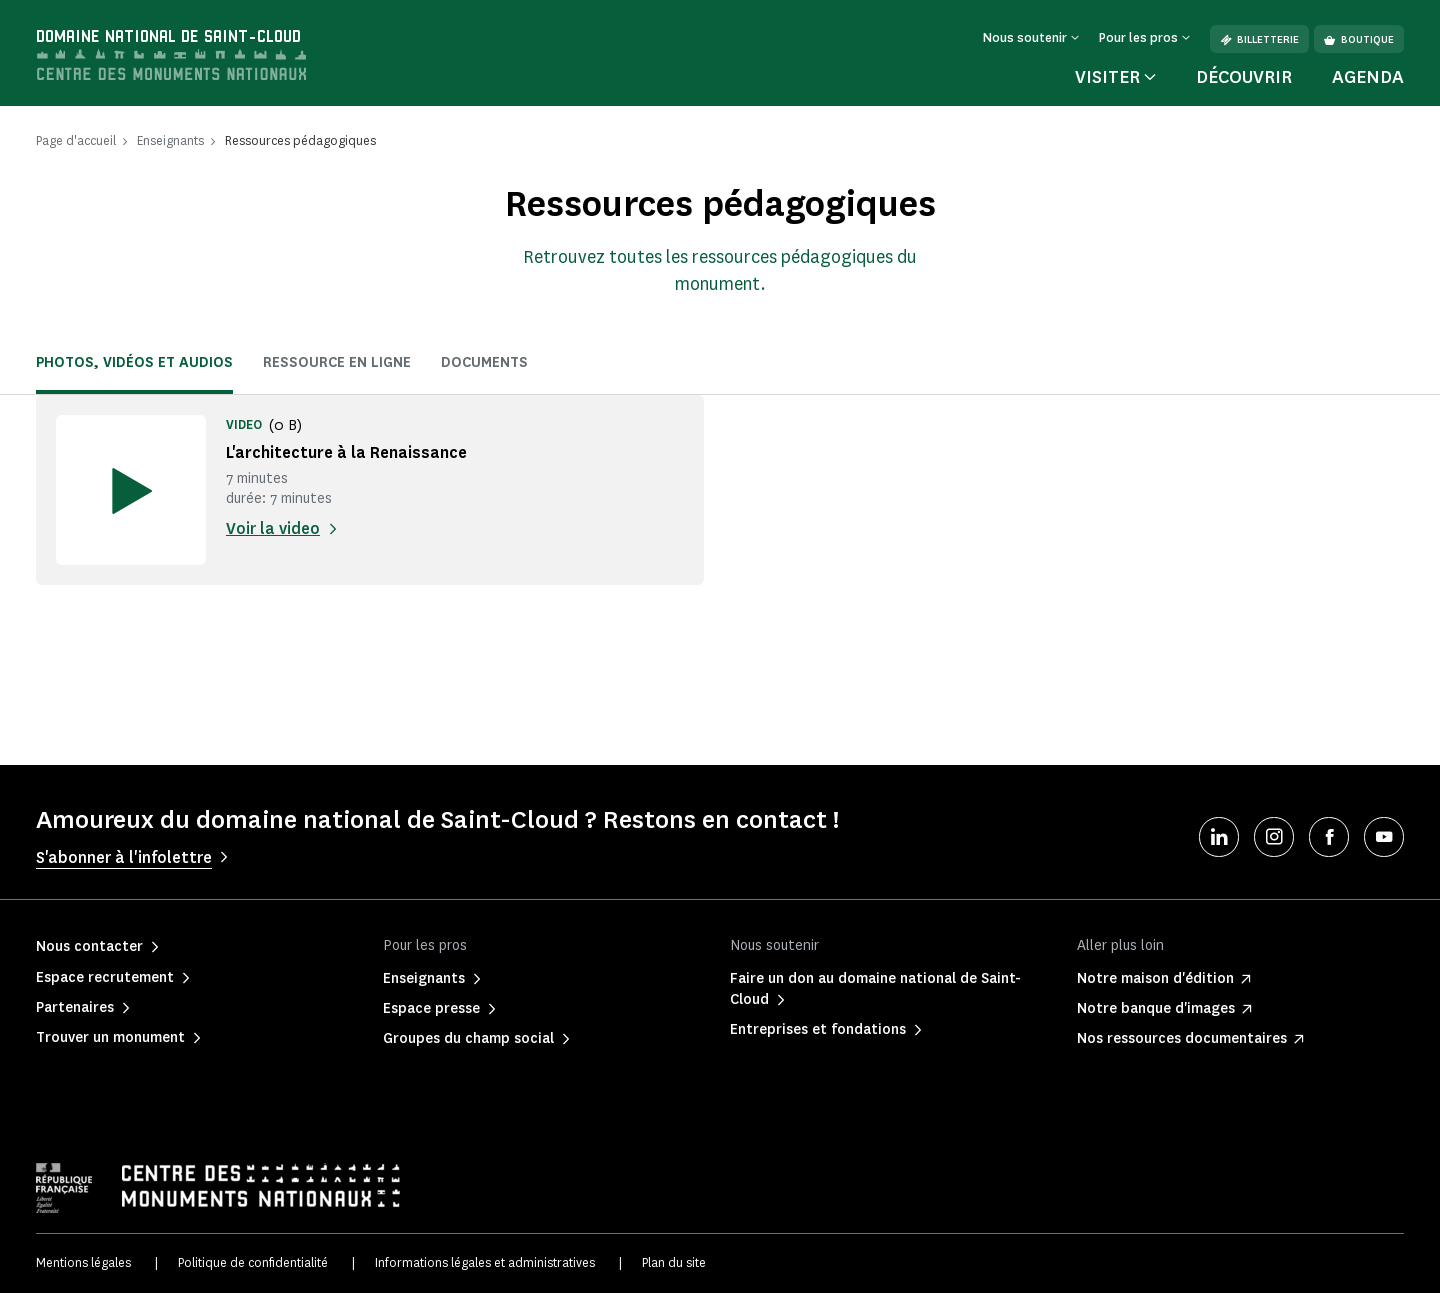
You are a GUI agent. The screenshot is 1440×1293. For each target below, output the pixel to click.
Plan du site (674, 1262)
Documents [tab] (484, 362)
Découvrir (1244, 77)
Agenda (1368, 77)
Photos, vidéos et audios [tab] (134, 362)
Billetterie (1259, 39)
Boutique (1359, 39)
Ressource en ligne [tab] (337, 362)
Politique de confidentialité (253, 1262)
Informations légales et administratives (485, 1262)
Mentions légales (83, 1262)
